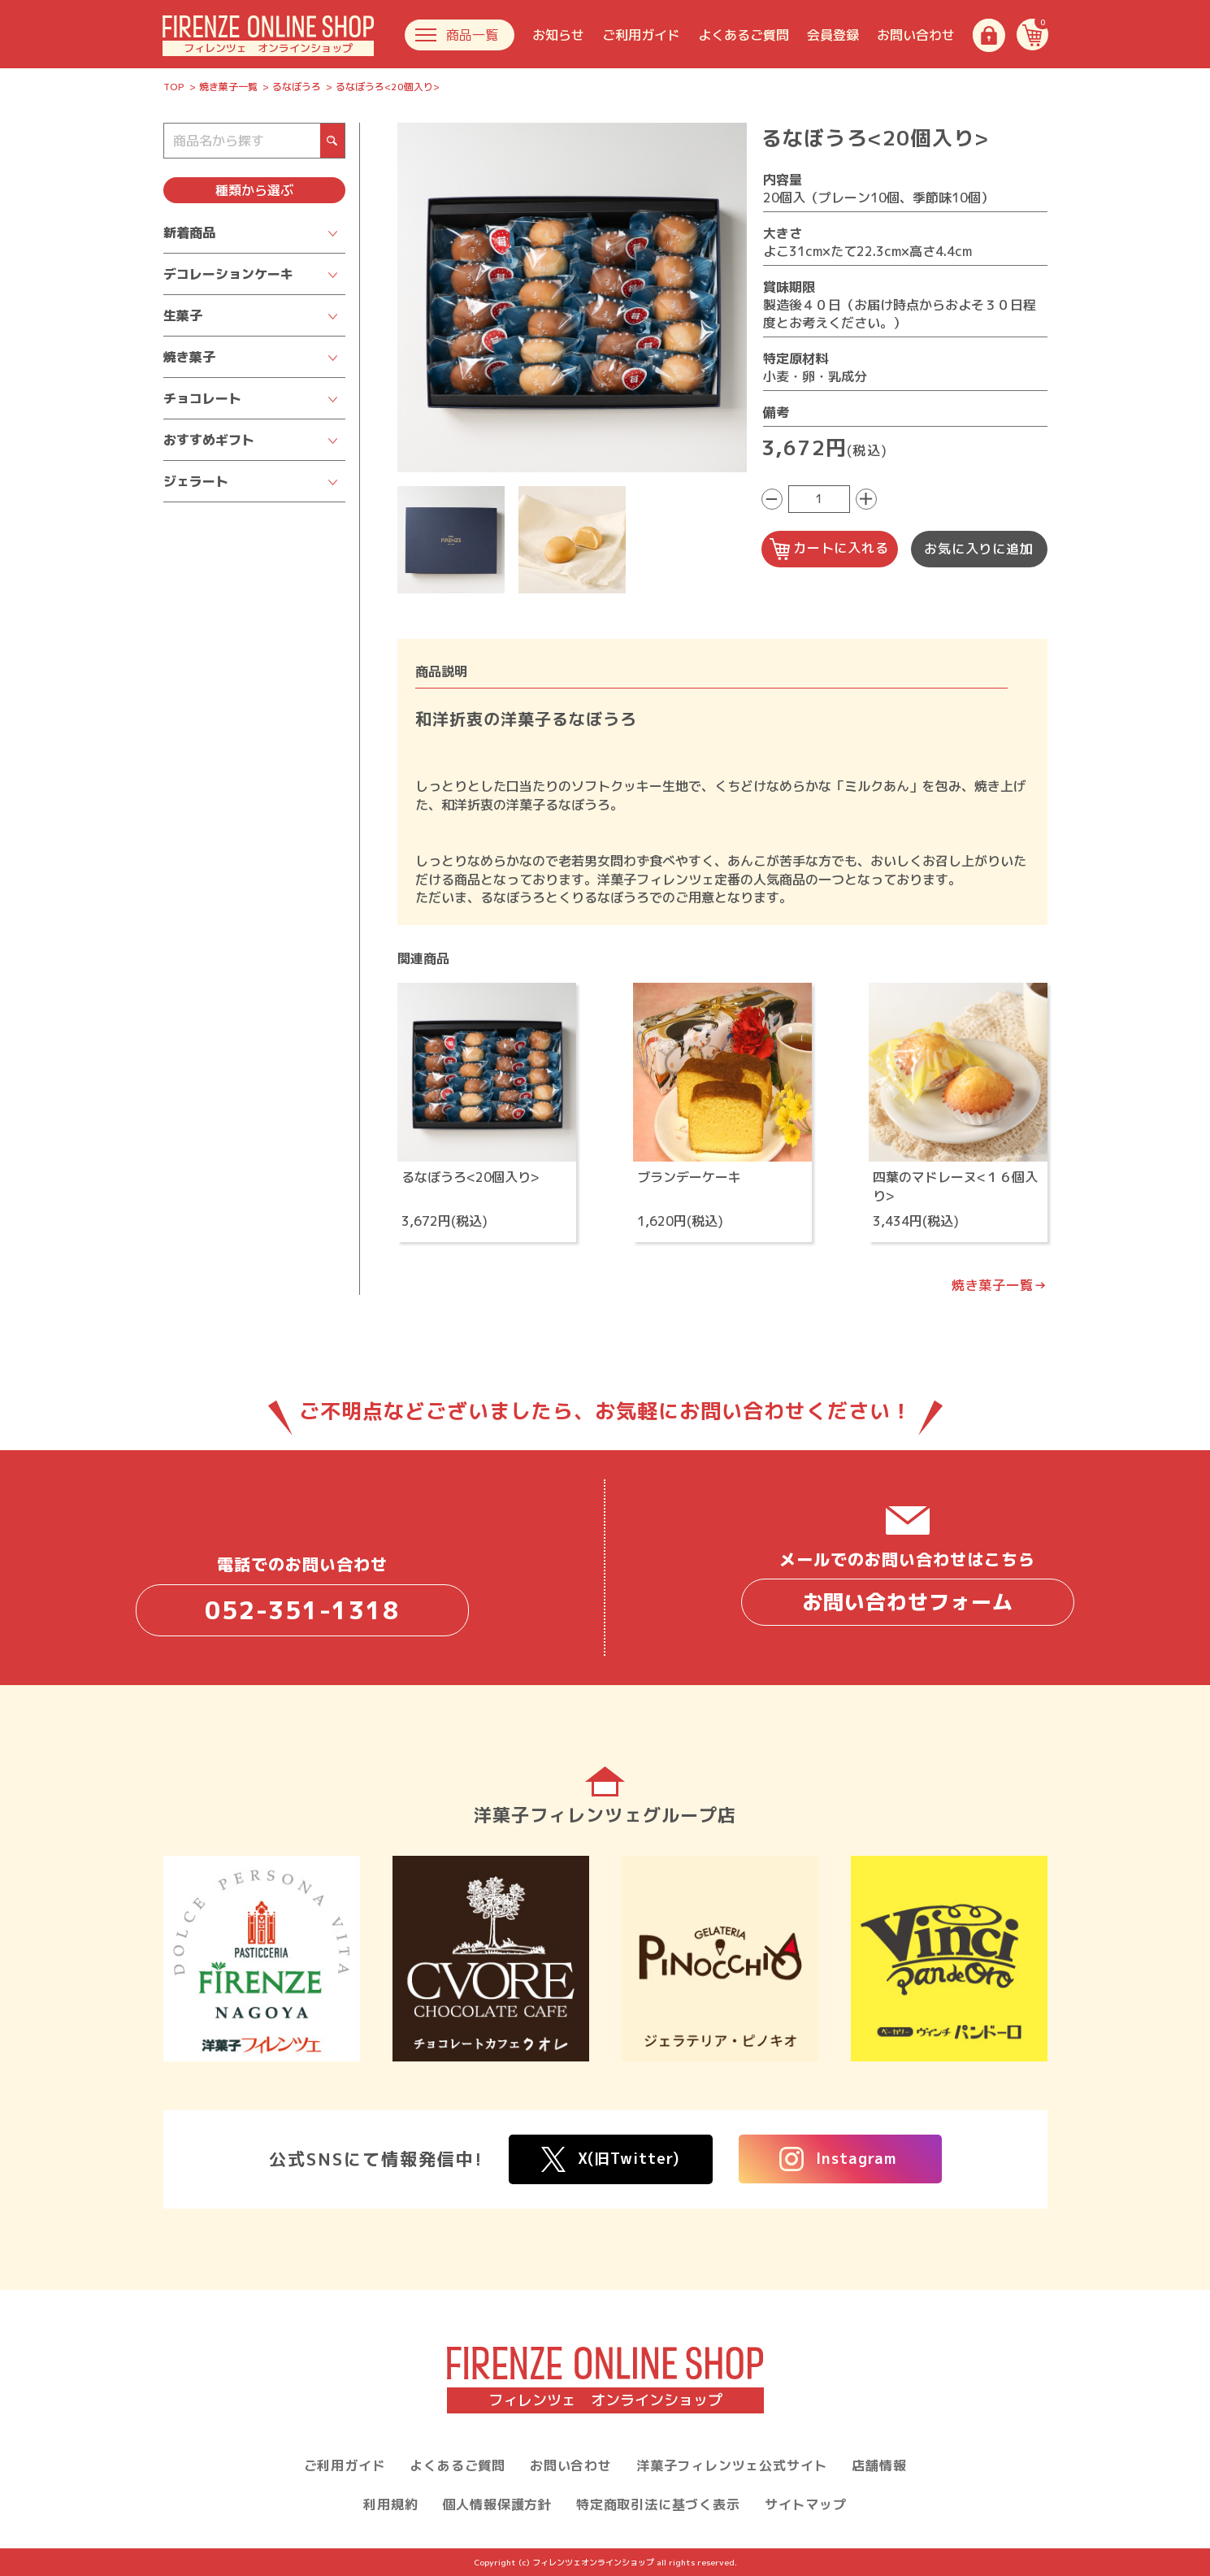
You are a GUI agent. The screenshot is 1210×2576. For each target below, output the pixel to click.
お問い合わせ (916, 35)
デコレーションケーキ (228, 274)
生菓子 (182, 315)
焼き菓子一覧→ (999, 1285)
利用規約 (390, 2504)
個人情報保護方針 (497, 2504)
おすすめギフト (208, 440)
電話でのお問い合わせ (302, 1594)
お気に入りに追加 (978, 549)
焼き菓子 (189, 357)
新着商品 (189, 232)
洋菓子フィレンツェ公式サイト (731, 2465)
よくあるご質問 (743, 35)
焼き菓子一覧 (228, 86)
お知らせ (558, 35)
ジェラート (195, 481)
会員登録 (833, 35)
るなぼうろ (296, 86)
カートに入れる (829, 549)
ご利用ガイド (641, 35)
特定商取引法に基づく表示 (658, 2504)
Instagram (838, 2159)
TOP (173, 86)
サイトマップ (806, 2504)
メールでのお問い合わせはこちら (907, 1587)
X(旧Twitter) (610, 2159)
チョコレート (202, 398)
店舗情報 (879, 2465)
